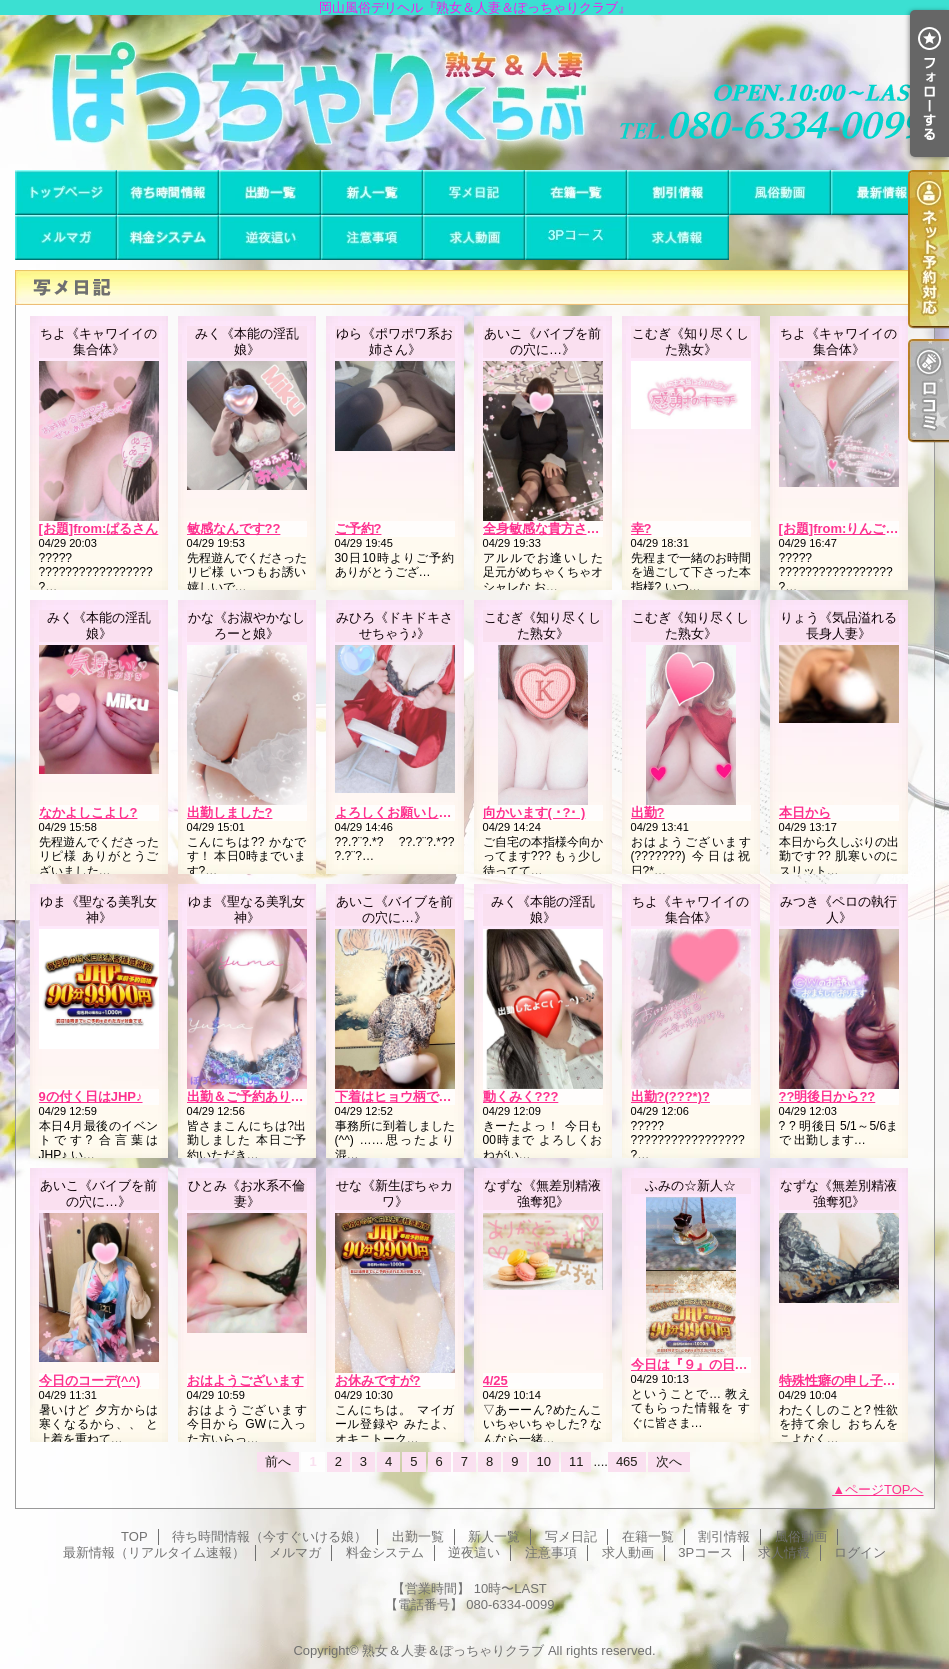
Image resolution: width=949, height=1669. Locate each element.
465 (627, 1461)
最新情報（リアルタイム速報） (882, 192)
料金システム (168, 237)
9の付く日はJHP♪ (91, 1096)
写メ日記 (474, 192)
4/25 (495, 1380)
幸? (641, 528)
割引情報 (678, 192)
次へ (669, 1461)
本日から (805, 812)
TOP (66, 192)
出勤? (648, 812)
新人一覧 (372, 192)
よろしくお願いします (400, 812)
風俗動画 (780, 192)
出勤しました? (230, 812)
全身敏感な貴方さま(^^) (553, 528)
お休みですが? (378, 1380)
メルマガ (66, 237)
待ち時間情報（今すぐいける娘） (168, 192)
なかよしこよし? (88, 812)
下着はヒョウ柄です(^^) (405, 1096)
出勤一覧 (270, 192)
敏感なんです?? (234, 528)
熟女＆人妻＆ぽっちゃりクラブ (453, 1650)
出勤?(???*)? (670, 1096)
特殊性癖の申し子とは (844, 1380)
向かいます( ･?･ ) (534, 812)
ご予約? (358, 528)
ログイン (860, 1552)
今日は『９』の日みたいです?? (723, 1364)
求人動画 (474, 237)
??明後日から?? (827, 1096)
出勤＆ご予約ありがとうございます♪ (294, 1096)
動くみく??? (521, 1096)
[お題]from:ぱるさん (99, 528)
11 (576, 1461)
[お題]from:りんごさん (845, 528)
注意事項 (372, 237)
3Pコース (576, 237)
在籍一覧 (576, 192)
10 (544, 1461)
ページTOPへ (884, 1489)
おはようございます (245, 1380)
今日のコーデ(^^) (90, 1380)
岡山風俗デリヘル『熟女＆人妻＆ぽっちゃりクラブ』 (474, 92)
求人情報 (678, 237)
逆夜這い (270, 237)
